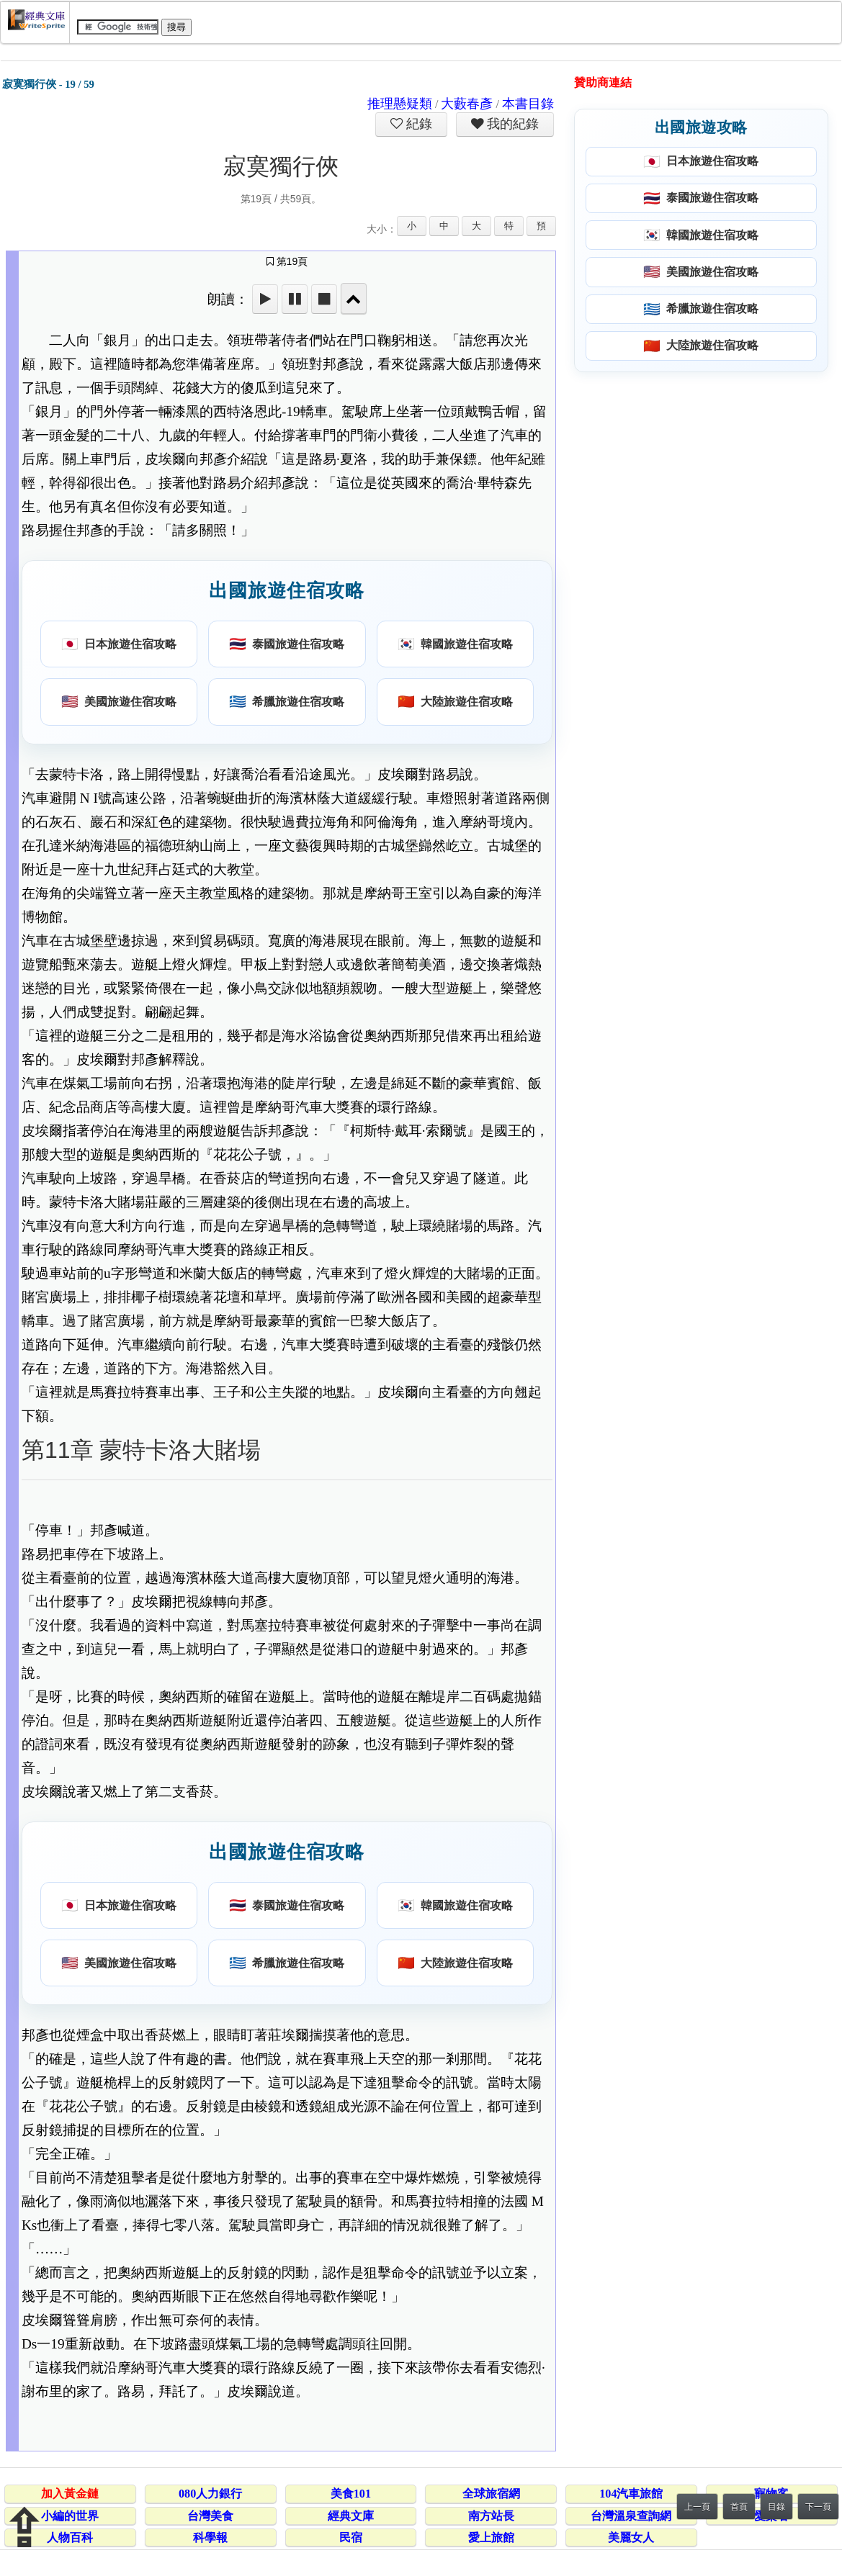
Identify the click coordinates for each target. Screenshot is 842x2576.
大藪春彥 (467, 103)
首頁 (739, 2507)
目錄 (776, 2507)
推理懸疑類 (399, 103)
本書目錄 (528, 103)
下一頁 (818, 2507)
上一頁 (697, 2507)
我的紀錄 (511, 123)
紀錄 (417, 123)
